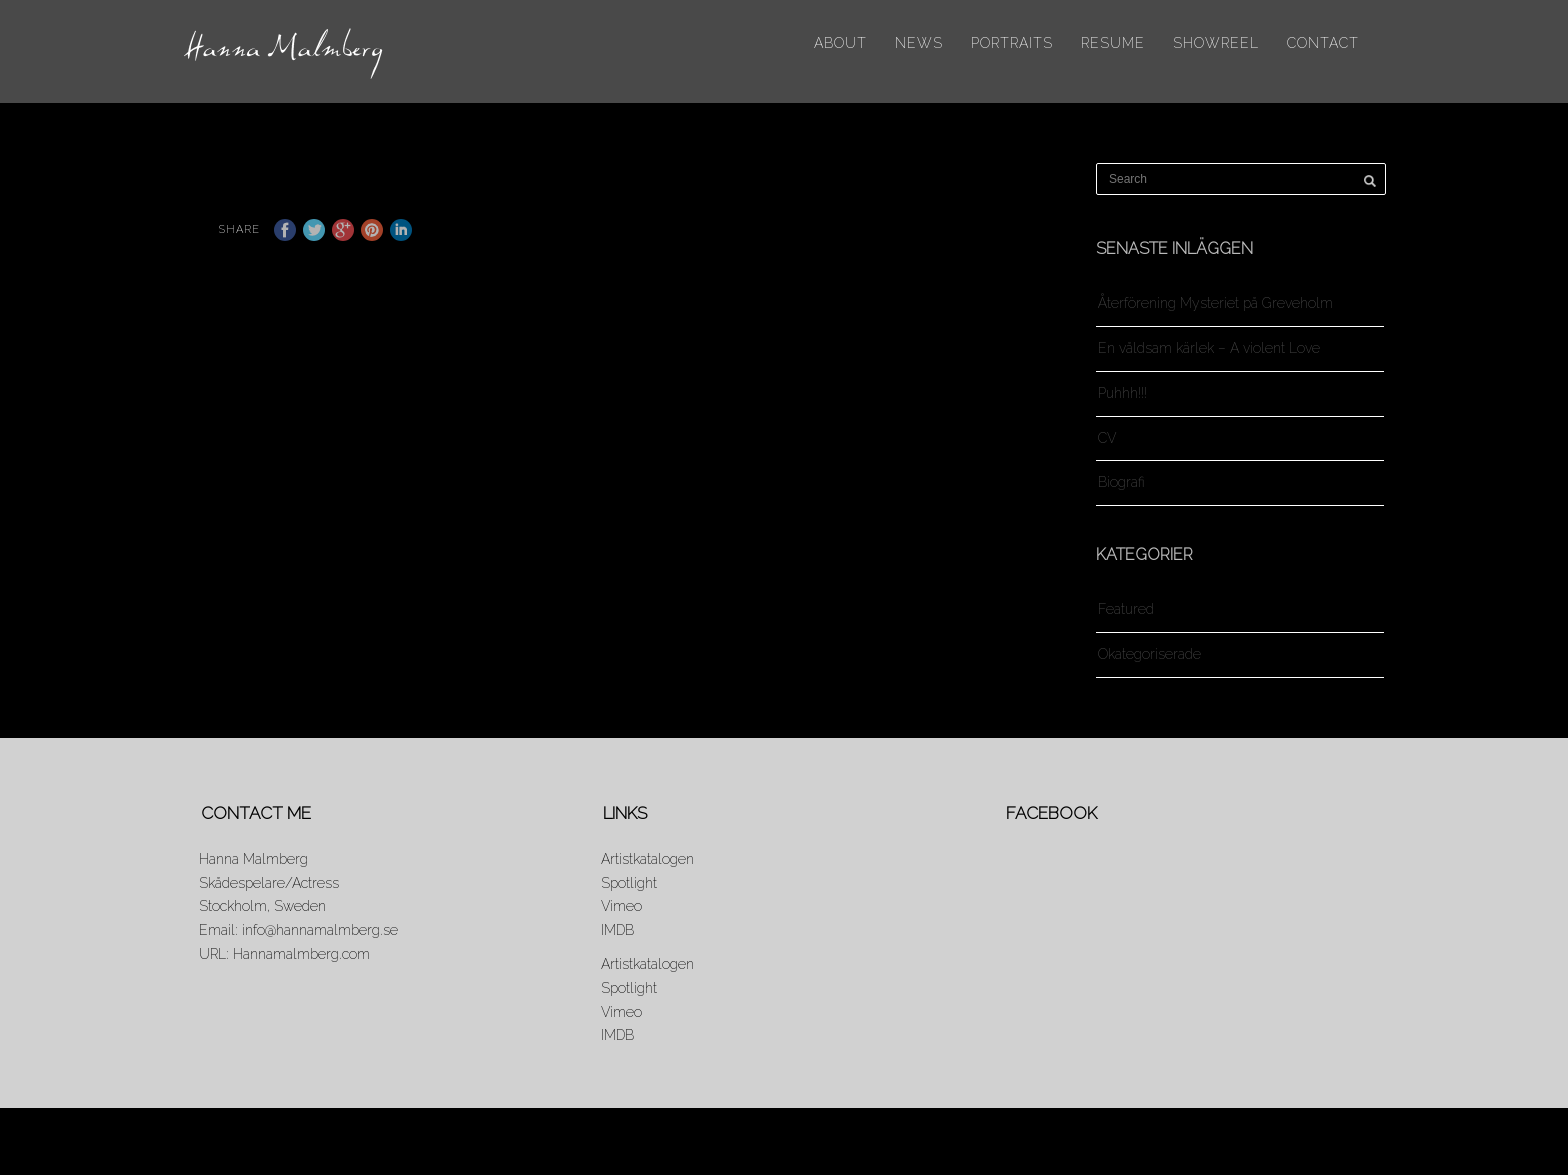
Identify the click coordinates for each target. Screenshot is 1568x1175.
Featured (1126, 609)
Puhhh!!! (1122, 393)
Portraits (1012, 43)
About (840, 43)
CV (1107, 438)
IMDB (617, 930)
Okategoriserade (1149, 654)
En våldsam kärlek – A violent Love (1209, 348)
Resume (1113, 43)
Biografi (1121, 482)
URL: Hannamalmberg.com (284, 954)
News (919, 43)
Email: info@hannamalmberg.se (298, 930)
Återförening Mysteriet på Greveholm (1215, 303)
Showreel (1216, 43)
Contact (1323, 43)
